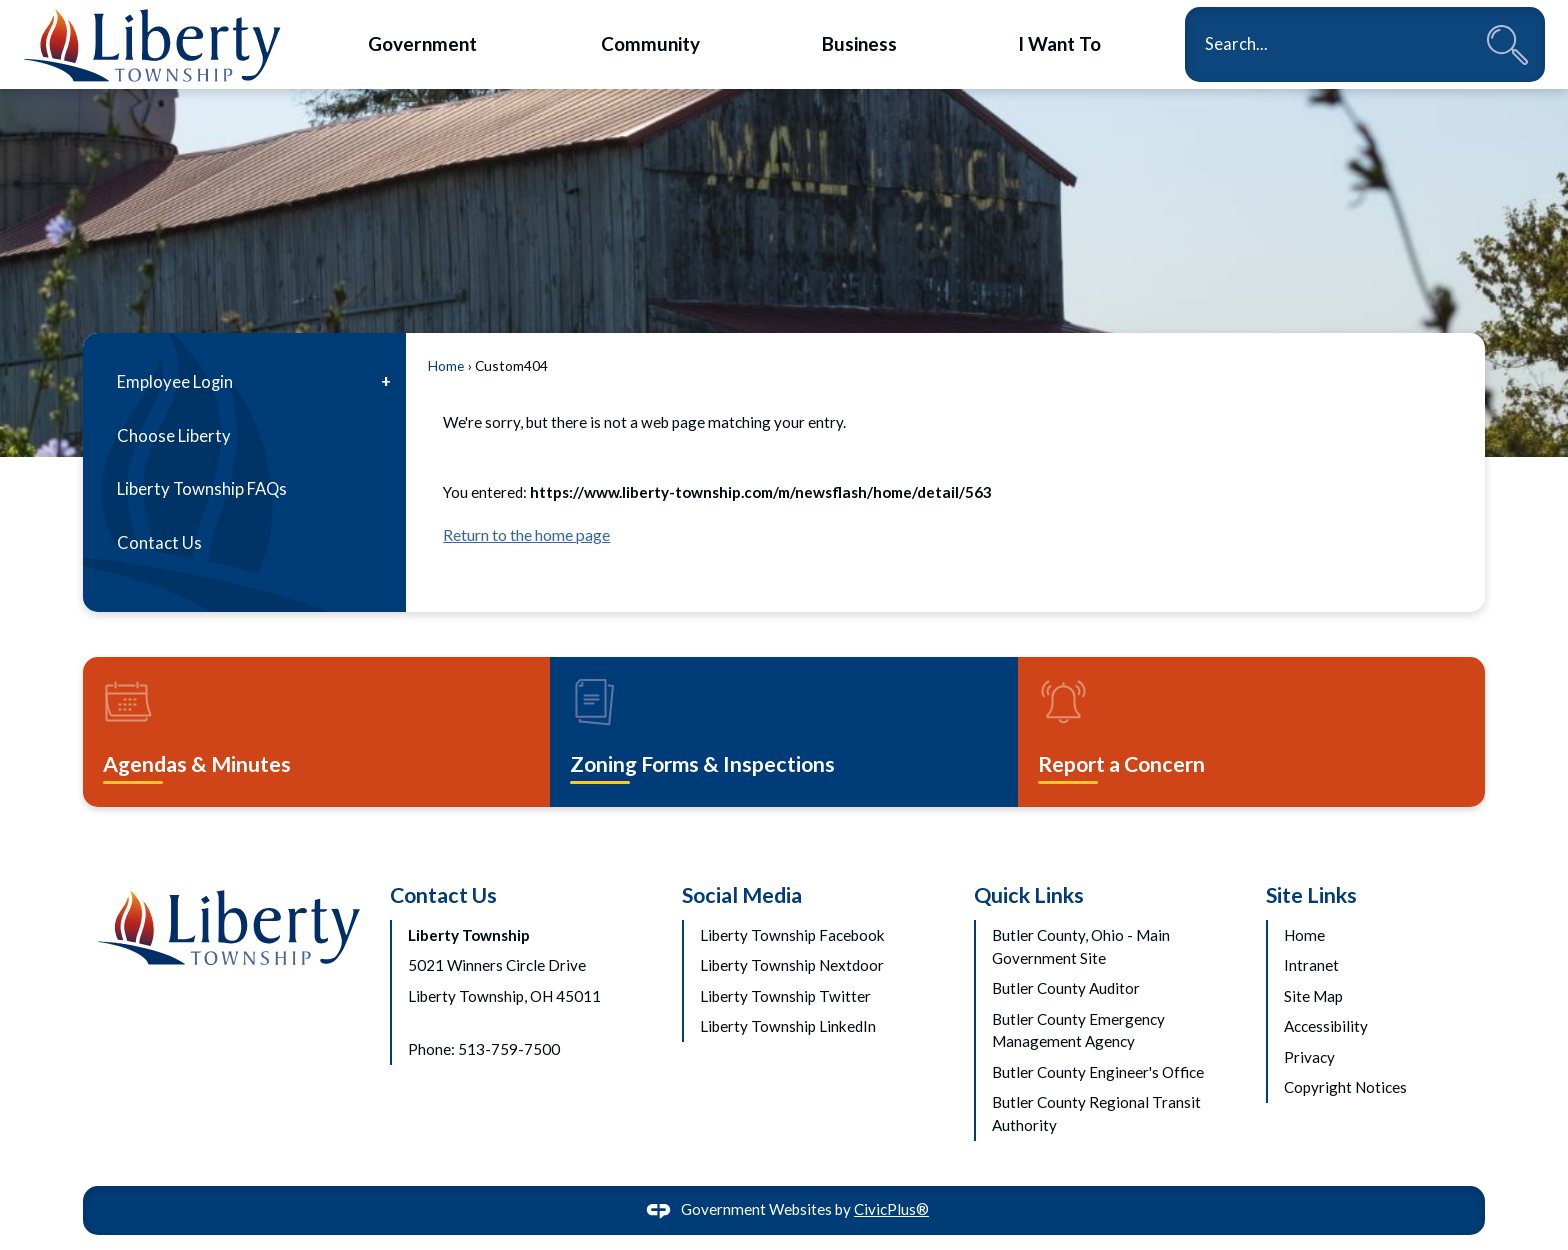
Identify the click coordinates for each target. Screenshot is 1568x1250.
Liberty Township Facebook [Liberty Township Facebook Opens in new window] (792, 935)
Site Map (1313, 996)
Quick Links (1029, 895)
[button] (1507, 44)
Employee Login (175, 382)
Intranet (1311, 965)
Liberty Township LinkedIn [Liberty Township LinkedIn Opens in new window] (788, 1026)
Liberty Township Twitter (785, 996)
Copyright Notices (1345, 1087)
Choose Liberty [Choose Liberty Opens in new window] (174, 436)
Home (446, 365)
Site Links (1311, 895)
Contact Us (159, 543)
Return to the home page (526, 534)
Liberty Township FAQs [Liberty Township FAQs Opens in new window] (202, 489)
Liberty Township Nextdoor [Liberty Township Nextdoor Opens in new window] (792, 965)
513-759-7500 (509, 1049)
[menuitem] (422, 43)
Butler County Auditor (1066, 988)
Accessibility (1326, 1026)
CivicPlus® (891, 1209)
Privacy (1309, 1057)
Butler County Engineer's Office (1098, 1072)
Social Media (742, 895)
